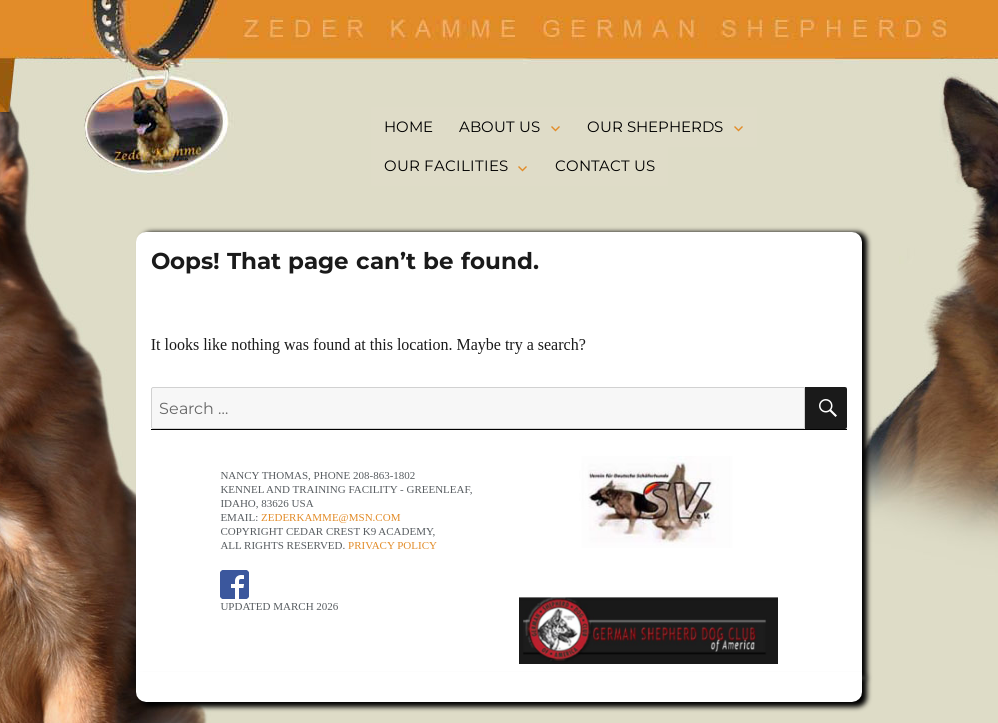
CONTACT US (605, 165)
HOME (408, 126)
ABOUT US (499, 126)
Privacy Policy (392, 545)
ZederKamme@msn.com (330, 517)
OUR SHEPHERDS (655, 126)
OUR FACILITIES (446, 165)
